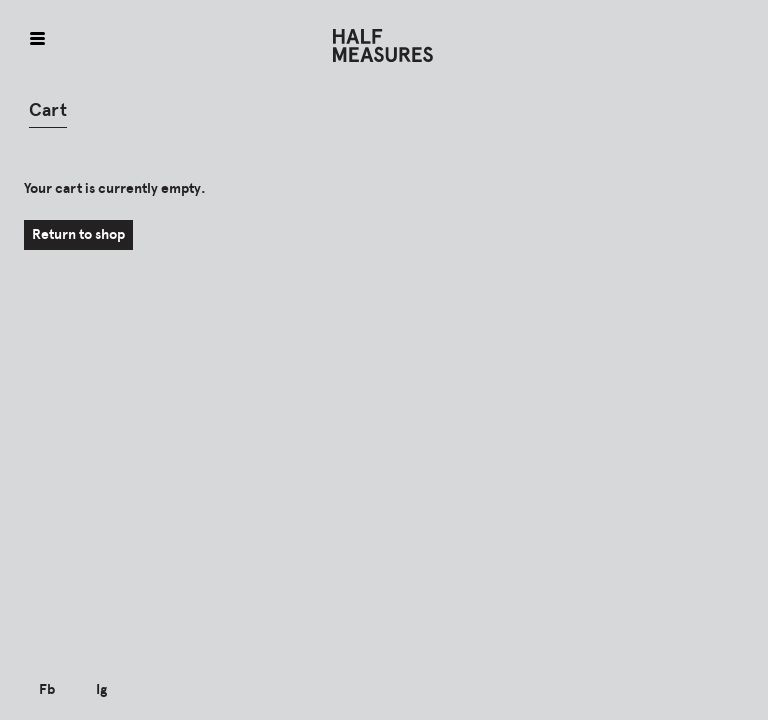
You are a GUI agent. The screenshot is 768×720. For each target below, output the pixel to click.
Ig (101, 689)
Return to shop (78, 234)
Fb (47, 689)
